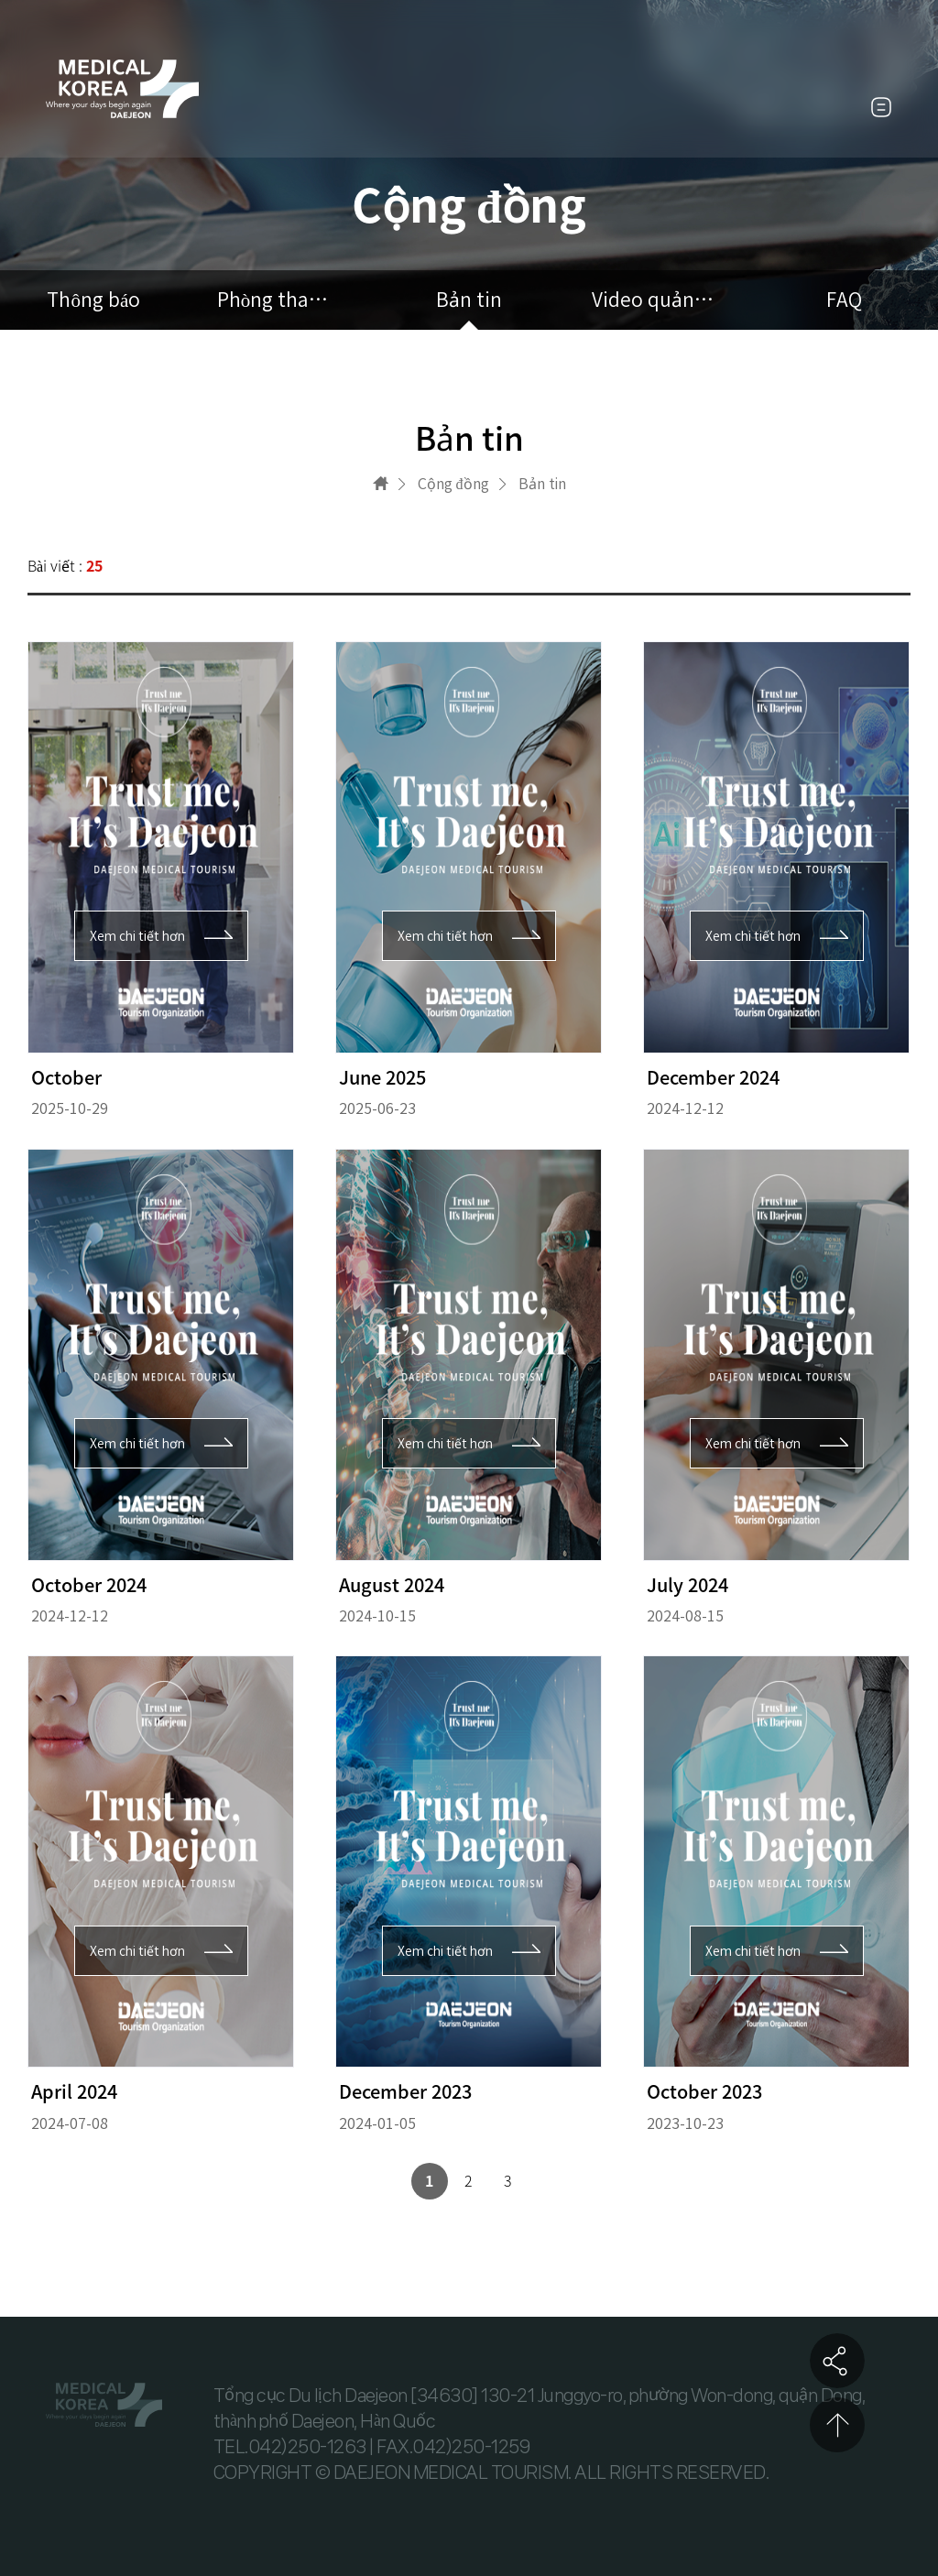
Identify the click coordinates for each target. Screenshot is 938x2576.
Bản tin (469, 300)
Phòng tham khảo (281, 300)
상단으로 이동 (837, 2424)
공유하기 (837, 2360)
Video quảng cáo (656, 300)
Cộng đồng (453, 484)
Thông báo (93, 300)
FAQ (844, 300)
